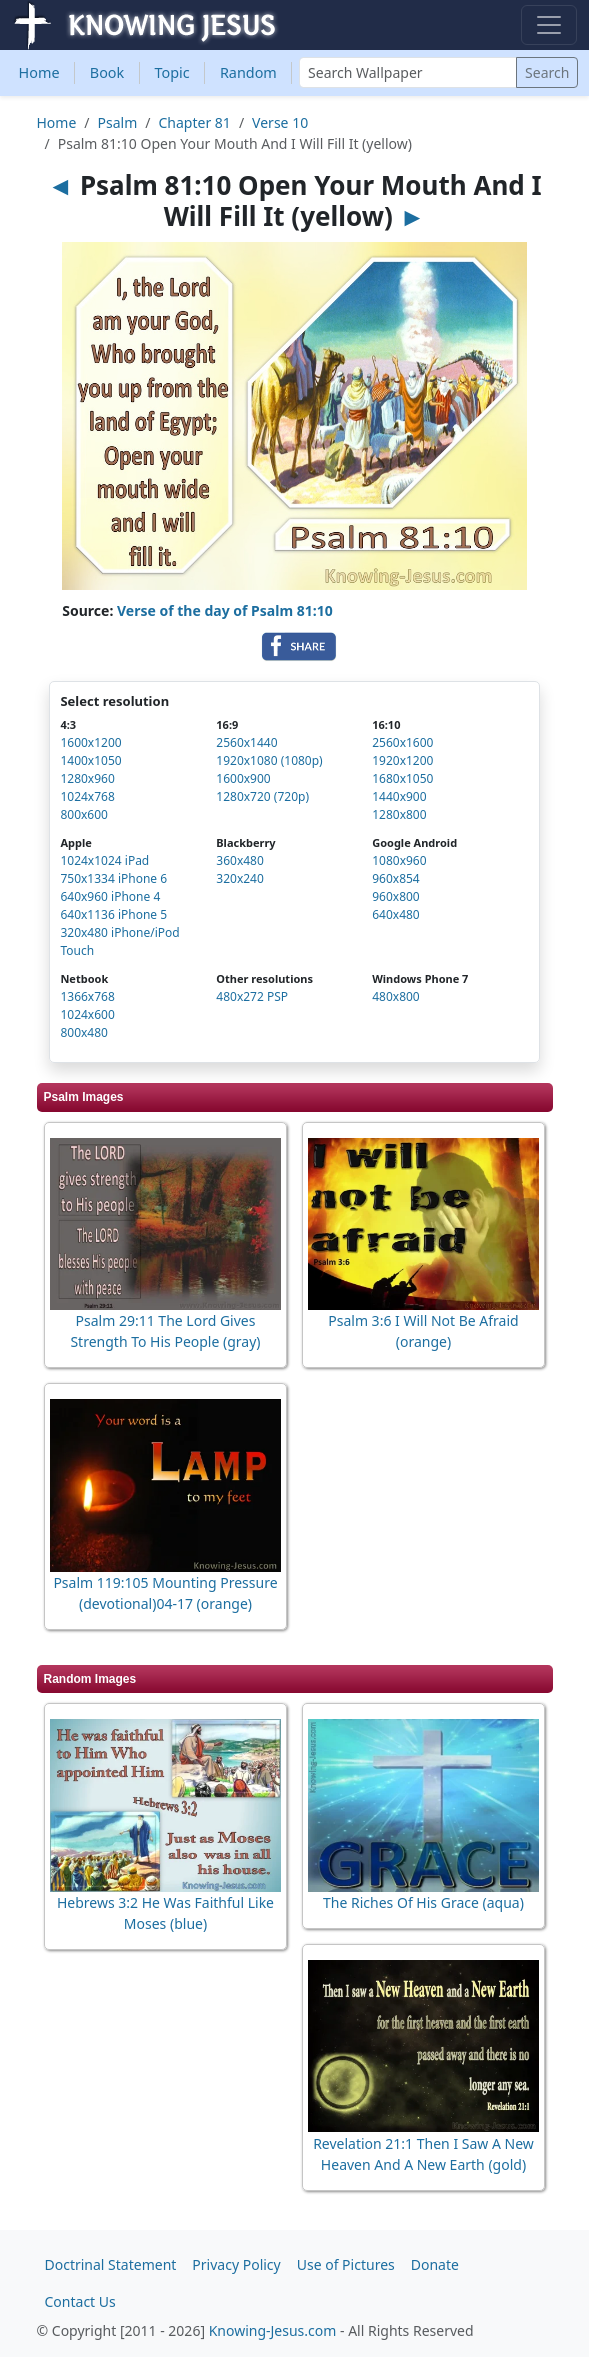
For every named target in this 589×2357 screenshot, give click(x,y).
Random (248, 72)
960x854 (396, 878)
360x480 (240, 860)
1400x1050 (90, 760)
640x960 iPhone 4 (110, 896)
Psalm (118, 122)
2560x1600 (402, 742)
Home (39, 72)
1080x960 (399, 860)
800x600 (84, 814)
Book (107, 72)
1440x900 (399, 796)
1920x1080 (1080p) (269, 760)
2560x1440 (246, 742)
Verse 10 (280, 122)
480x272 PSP (252, 996)
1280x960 (87, 778)
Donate (435, 2264)
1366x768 (87, 996)
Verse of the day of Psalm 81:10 (225, 610)
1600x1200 (90, 742)
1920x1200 (402, 760)
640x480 (396, 914)
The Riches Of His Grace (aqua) (423, 1902)
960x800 (396, 896)
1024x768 (87, 796)
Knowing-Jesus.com (273, 2330)
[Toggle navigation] (549, 25)
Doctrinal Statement (111, 2264)
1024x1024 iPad (104, 860)
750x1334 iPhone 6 (113, 878)
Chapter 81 (195, 122)
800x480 (84, 1032)
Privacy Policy (236, 2264)
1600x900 (243, 778)
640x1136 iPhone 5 (113, 914)
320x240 (240, 878)
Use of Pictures (346, 2264)
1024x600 (87, 1014)
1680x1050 (402, 778)
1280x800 (399, 814)
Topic (171, 72)
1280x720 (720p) (262, 796)
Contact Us (80, 2301)
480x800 (396, 996)
